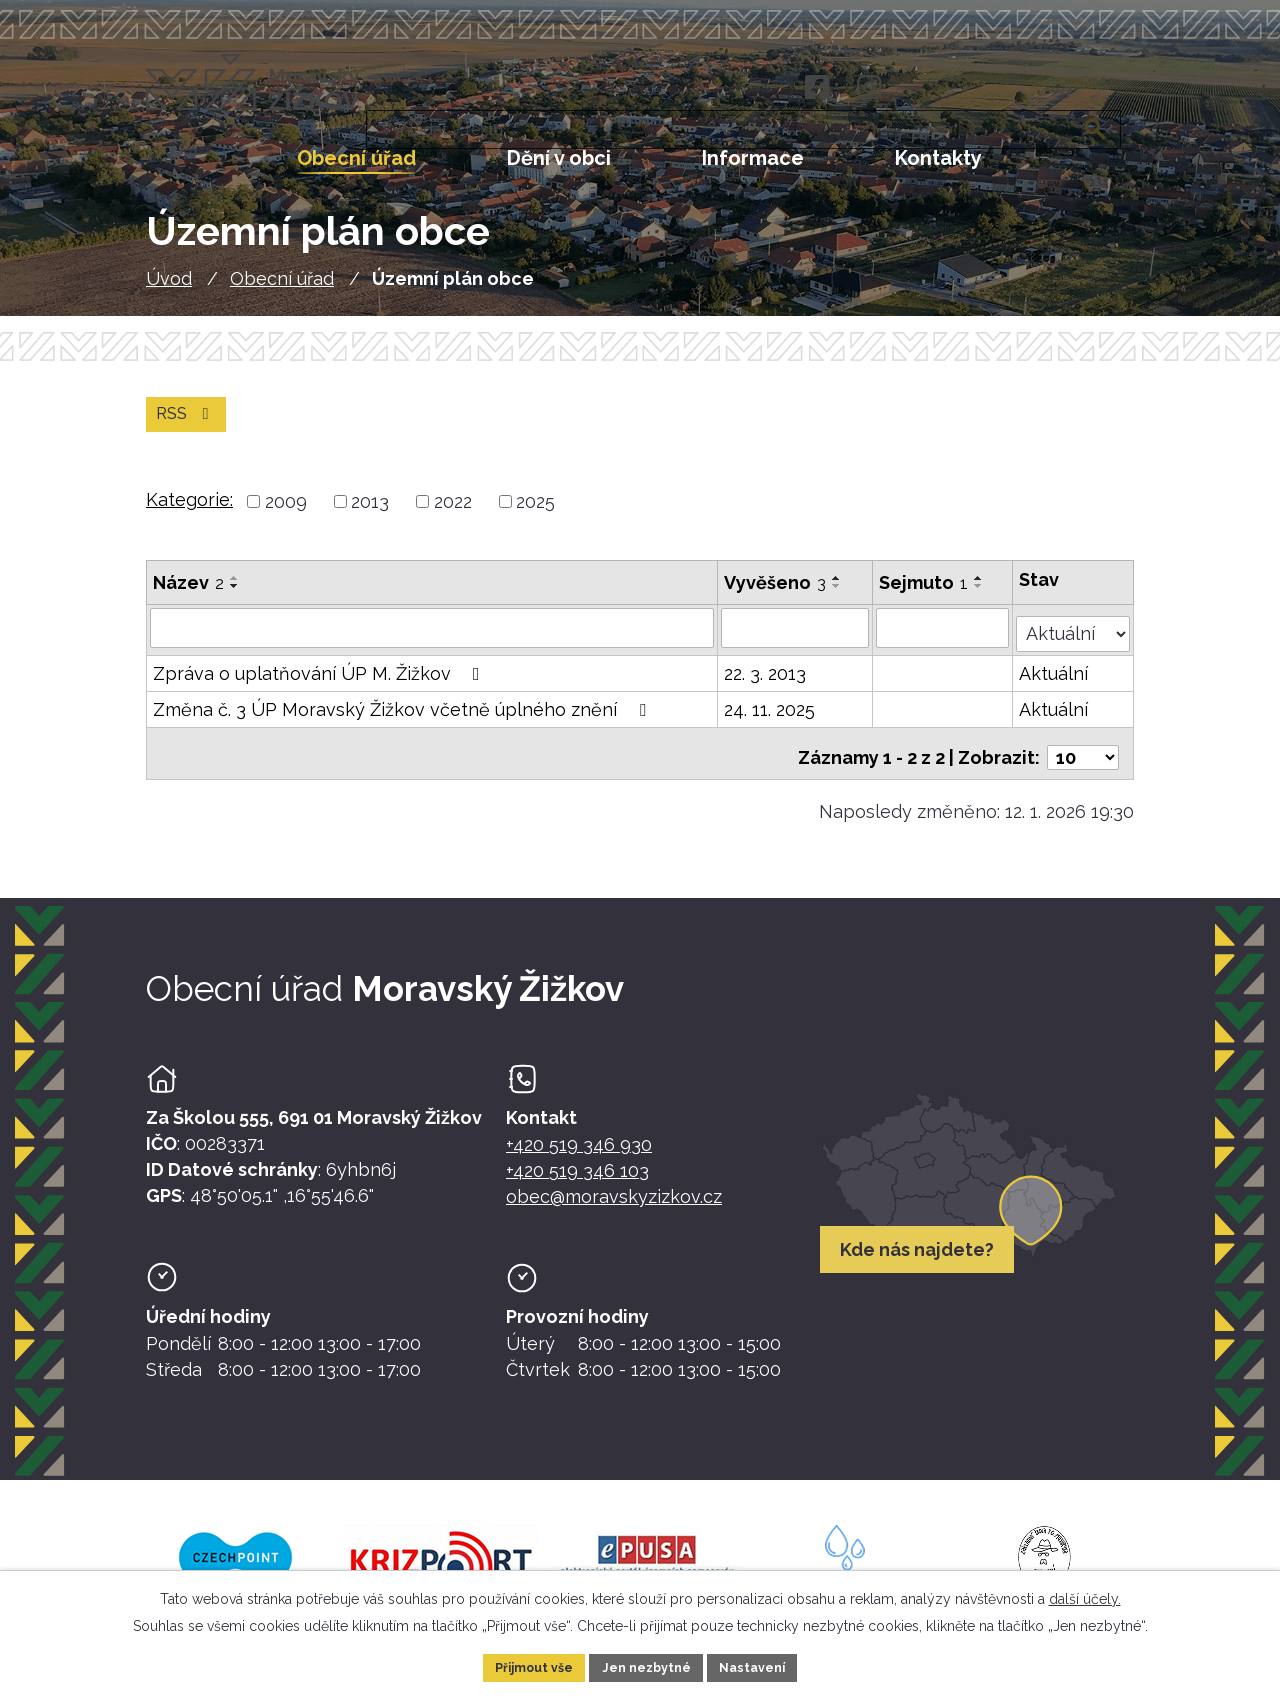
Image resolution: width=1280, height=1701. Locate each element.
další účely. (1085, 1595)
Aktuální (1055, 680)
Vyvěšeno (776, 595)
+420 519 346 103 (577, 1180)
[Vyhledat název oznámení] (432, 640)
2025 (535, 514)
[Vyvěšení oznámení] (796, 640)
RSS (189, 425)
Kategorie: (189, 512)
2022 (453, 514)
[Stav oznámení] (1074, 638)
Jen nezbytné (648, 1665)
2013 (370, 514)
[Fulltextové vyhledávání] (1026, 90)
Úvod (169, 287)
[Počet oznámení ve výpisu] (1083, 756)
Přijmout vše (523, 1665)
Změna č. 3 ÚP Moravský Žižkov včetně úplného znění (403, 716)
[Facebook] (814, 88)
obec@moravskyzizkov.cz (614, 1206)
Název (188, 595)
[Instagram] (868, 88)
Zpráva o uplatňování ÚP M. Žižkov (320, 680)
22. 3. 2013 (766, 680)
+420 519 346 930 (579, 1154)
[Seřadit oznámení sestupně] (235, 599)
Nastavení (765, 1665)
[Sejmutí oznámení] (943, 640)
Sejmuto (924, 595)
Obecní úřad (282, 287)
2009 (286, 514)
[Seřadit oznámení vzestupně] (235, 591)
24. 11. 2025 (770, 716)
